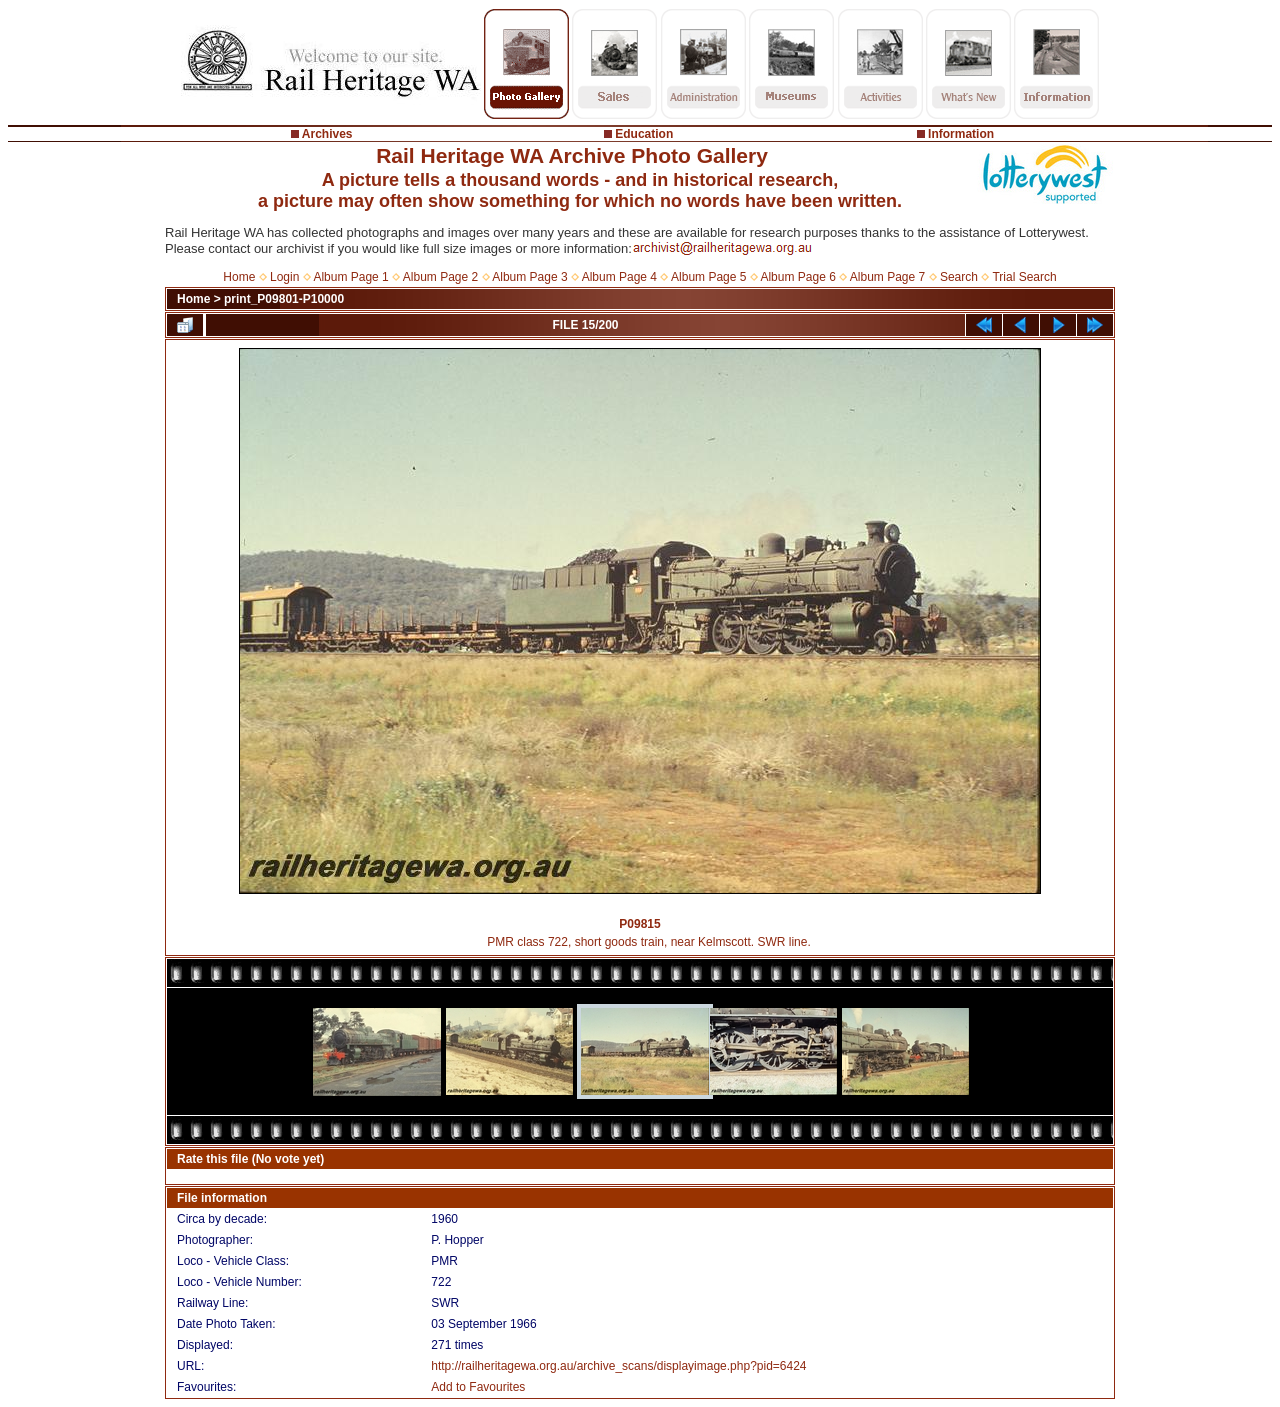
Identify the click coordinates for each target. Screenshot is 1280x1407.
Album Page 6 (797, 277)
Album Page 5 (708, 277)
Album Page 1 (350, 277)
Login (284, 277)
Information (961, 134)
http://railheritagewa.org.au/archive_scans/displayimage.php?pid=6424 (618, 1366)
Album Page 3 (529, 277)
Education (644, 134)
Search (959, 277)
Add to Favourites (478, 1387)
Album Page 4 (619, 277)
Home (239, 277)
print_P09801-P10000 (284, 299)
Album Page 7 (887, 277)
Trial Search (1024, 277)
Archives (327, 134)
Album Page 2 (440, 277)
